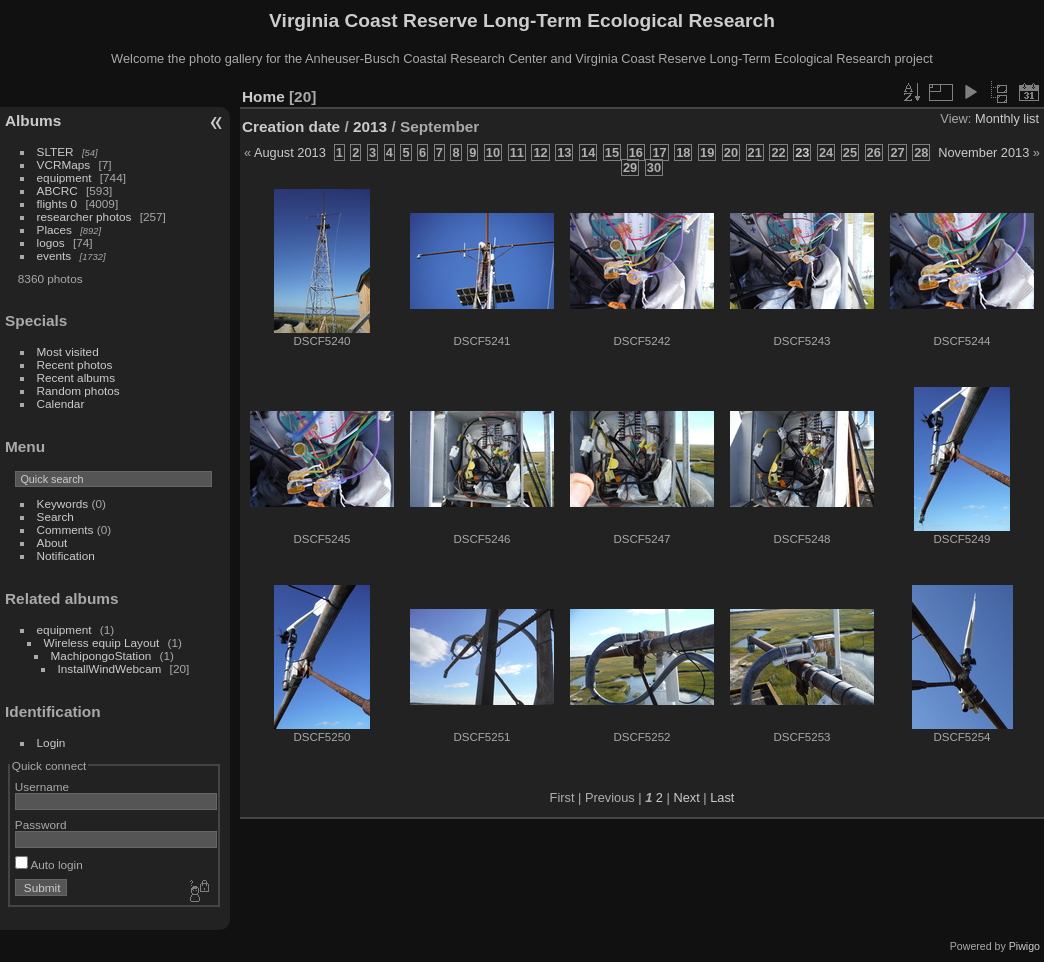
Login (51, 742)
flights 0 (57, 203)
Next (686, 797)
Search (55, 516)
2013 (370, 126)
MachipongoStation (101, 655)
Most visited (68, 351)
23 (802, 152)
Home (263, 96)
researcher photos (84, 216)
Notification (66, 555)
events (54, 255)
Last (722, 797)
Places (54, 229)
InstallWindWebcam (110, 668)
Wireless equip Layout (102, 642)
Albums (33, 120)
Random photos (78, 390)
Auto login (49, 864)
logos (51, 242)
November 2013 (983, 152)
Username (42, 786)
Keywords (63, 503)
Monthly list (1007, 118)
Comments (65, 529)
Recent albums (76, 377)
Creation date (291, 126)
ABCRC (57, 190)
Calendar (61, 403)
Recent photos (75, 364)
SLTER (55, 151)
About (52, 542)
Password (41, 824)
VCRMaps (64, 164)
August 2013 (290, 152)
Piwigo (1024, 946)
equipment (64, 177)
